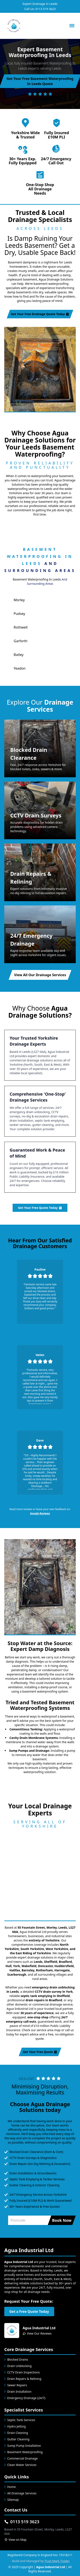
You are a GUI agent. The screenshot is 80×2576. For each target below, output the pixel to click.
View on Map (15, 2540)
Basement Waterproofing (25, 2452)
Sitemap (13, 2500)
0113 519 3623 (21, 2522)
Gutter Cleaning (18, 2439)
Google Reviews (40, 1513)
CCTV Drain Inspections (23, 2372)
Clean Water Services (21, 2465)
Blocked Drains (17, 2359)
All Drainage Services (21, 2493)
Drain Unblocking (19, 2366)
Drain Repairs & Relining (24, 2379)
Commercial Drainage (22, 2458)
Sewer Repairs (17, 2385)
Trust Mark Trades (57, 2561)
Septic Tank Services (21, 2420)
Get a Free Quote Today (29, 2311)
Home (11, 2487)
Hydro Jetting (16, 2426)
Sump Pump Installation (24, 2446)
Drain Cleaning (17, 2433)
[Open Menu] (72, 25)
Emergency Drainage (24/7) (26, 2398)
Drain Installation (19, 2391)
